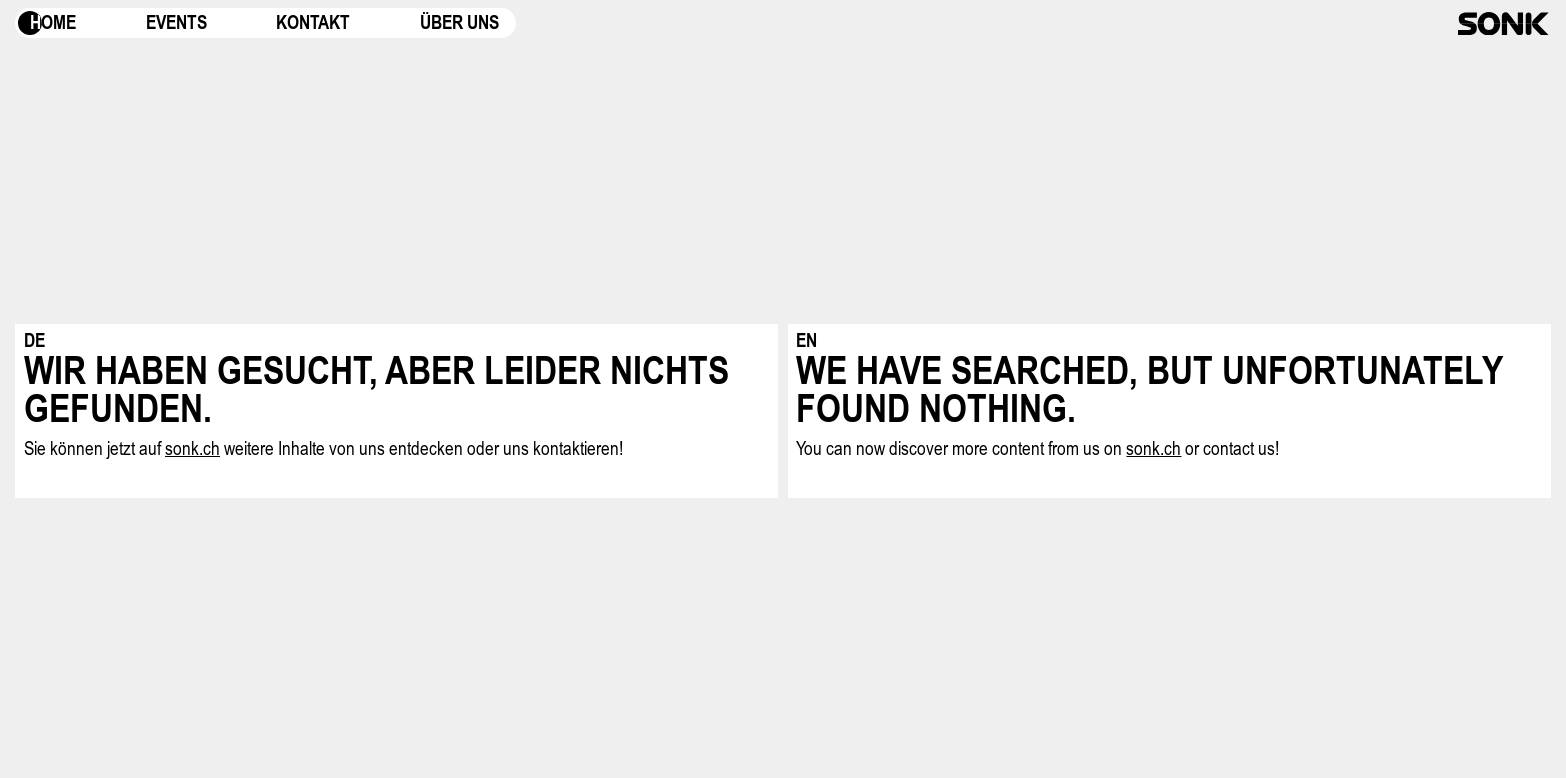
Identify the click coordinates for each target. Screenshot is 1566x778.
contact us (1239, 448)
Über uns (459, 22)
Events (176, 22)
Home (53, 22)
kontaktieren (576, 448)
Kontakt (313, 22)
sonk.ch (192, 448)
